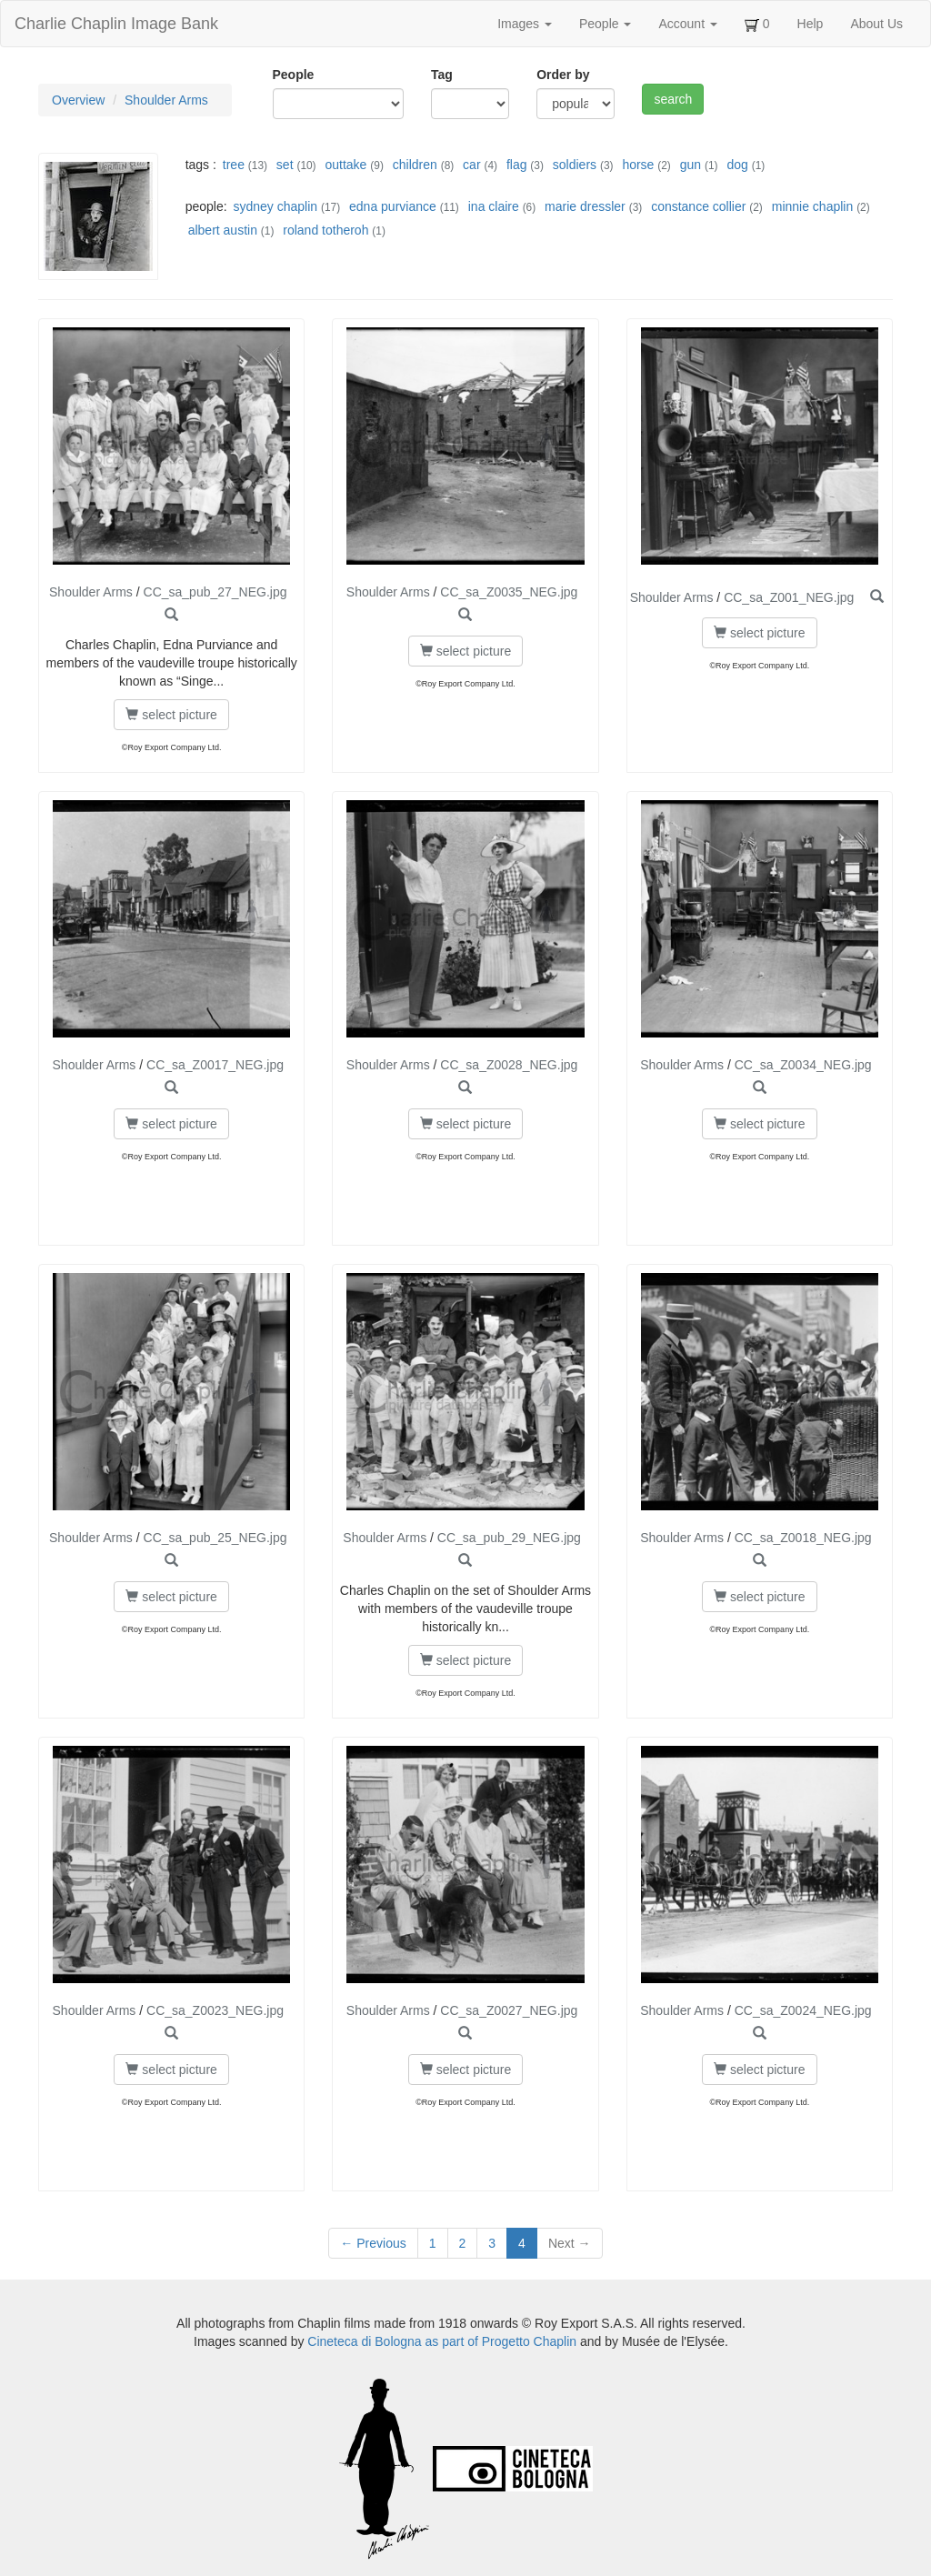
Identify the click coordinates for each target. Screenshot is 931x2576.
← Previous (372, 2243)
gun (690, 164)
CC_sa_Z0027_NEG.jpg (508, 2010)
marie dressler (585, 206)
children (415, 164)
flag (516, 164)
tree (234, 164)
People (605, 23)
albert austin (222, 230)
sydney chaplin (275, 206)
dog (736, 164)
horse (638, 164)
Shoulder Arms (166, 100)
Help (810, 23)
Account (687, 23)
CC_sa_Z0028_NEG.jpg (508, 1064)
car (471, 164)
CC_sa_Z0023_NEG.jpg (215, 2010)
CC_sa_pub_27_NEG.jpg (215, 592)
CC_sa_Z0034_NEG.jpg (803, 1064)
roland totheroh (325, 230)
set (285, 164)
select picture (170, 714)
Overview (78, 100)
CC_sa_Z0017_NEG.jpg (215, 1064)
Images (524, 23)
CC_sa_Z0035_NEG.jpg (508, 592)
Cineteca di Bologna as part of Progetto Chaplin (441, 2341)
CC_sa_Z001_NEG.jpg (789, 597)
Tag (442, 74)
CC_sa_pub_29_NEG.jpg (509, 1537)
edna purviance (392, 206)
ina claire (493, 206)
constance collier (698, 206)
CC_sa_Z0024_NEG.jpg (803, 2010)
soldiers (574, 164)
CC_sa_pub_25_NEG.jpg (215, 1537)
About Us (876, 23)
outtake (345, 164)
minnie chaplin (813, 206)
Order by (562, 74)
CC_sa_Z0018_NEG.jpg (803, 1537)
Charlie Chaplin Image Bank (116, 24)
